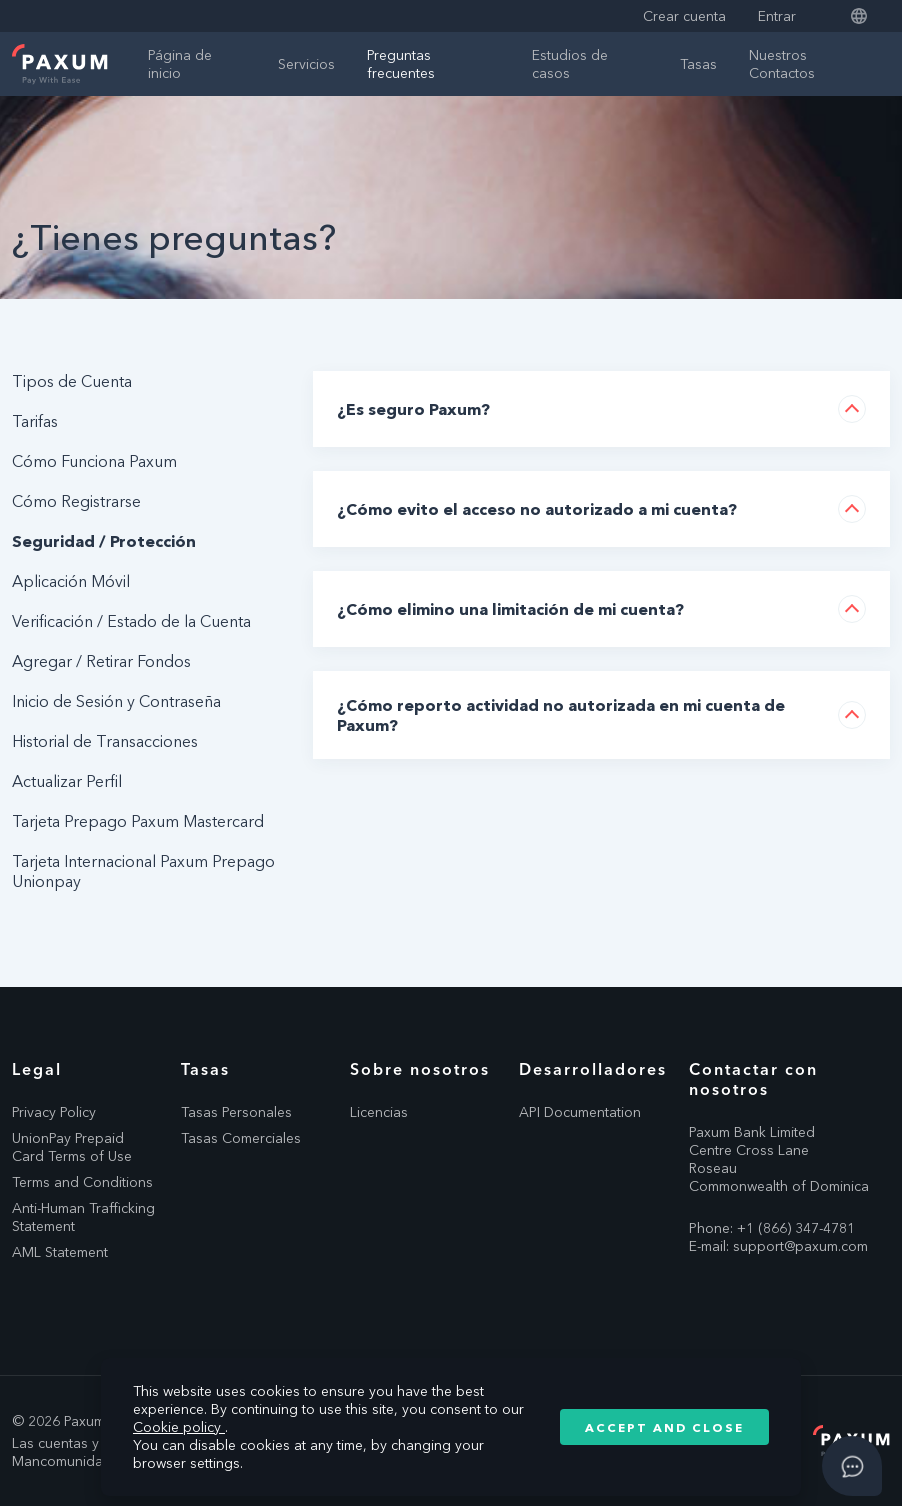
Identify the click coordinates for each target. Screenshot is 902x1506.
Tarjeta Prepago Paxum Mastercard (138, 821)
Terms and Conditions (82, 1182)
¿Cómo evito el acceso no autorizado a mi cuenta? (537, 509)
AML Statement (60, 1252)
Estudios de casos (570, 64)
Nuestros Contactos (782, 64)
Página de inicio (180, 64)
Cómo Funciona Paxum (94, 461)
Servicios (306, 64)
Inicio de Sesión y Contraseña (116, 701)
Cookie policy (179, 1427)
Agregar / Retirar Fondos (101, 661)
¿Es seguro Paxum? (413, 409)
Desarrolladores (591, 1069)
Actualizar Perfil (67, 781)
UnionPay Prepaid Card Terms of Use (72, 1147)
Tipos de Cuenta (72, 381)
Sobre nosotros (420, 1069)
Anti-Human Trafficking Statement (83, 1217)
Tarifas (35, 421)
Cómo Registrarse (76, 501)
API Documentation (580, 1112)
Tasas (698, 64)
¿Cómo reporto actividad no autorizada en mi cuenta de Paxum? (561, 715)
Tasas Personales (236, 1112)
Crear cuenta (684, 16)
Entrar (777, 16)
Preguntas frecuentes (401, 64)
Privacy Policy (54, 1112)
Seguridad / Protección (104, 541)
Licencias (379, 1112)
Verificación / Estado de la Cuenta (131, 621)
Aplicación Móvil (71, 581)
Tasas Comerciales (241, 1138)
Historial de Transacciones (105, 741)
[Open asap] (852, 1466)
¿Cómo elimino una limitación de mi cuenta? (510, 609)
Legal (37, 1069)
